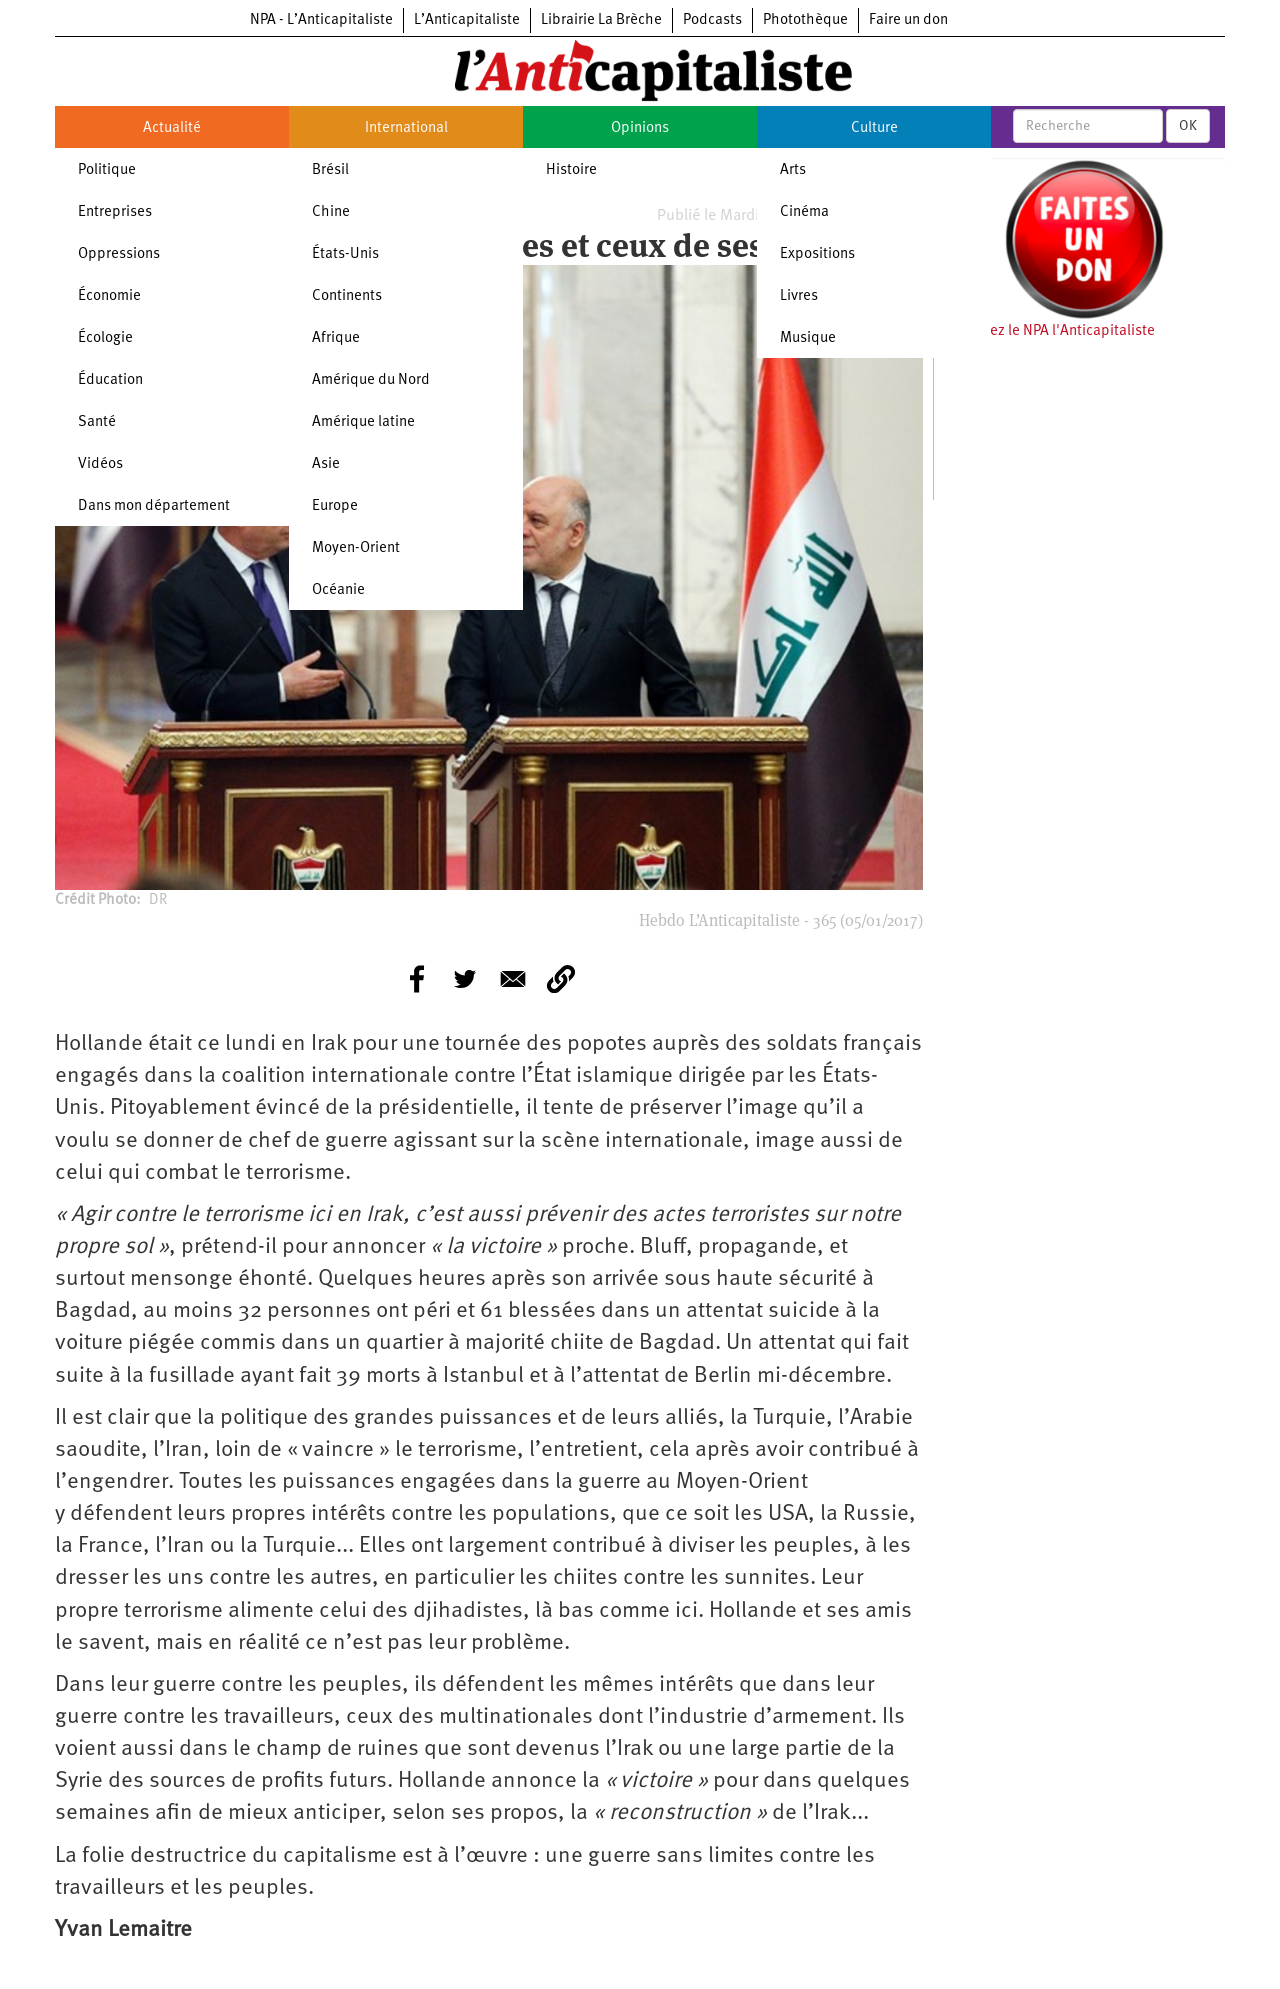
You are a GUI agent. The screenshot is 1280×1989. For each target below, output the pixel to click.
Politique (107, 170)
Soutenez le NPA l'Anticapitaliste (1049, 331)
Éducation (110, 380)
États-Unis (345, 254)
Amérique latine (363, 422)
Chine (331, 212)
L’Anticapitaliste (467, 20)
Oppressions (119, 254)
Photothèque (805, 20)
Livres (799, 296)
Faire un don (908, 20)
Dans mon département (154, 506)
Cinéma (804, 212)
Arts (793, 170)
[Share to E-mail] (513, 979)
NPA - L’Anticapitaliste (321, 20)
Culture (874, 128)
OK (1188, 126)
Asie (326, 464)
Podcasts (712, 20)
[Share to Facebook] (417, 979)
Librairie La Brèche (601, 20)
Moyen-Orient (356, 548)
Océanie (338, 590)
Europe (335, 506)
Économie (109, 296)
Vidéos (100, 464)
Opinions (640, 128)
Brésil (330, 170)
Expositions (817, 254)
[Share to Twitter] (465, 979)
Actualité (172, 128)
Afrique (336, 338)
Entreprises (115, 212)
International (406, 128)
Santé (97, 422)
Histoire (571, 170)
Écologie (105, 338)
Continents (347, 296)
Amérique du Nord (371, 380)
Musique (808, 338)
